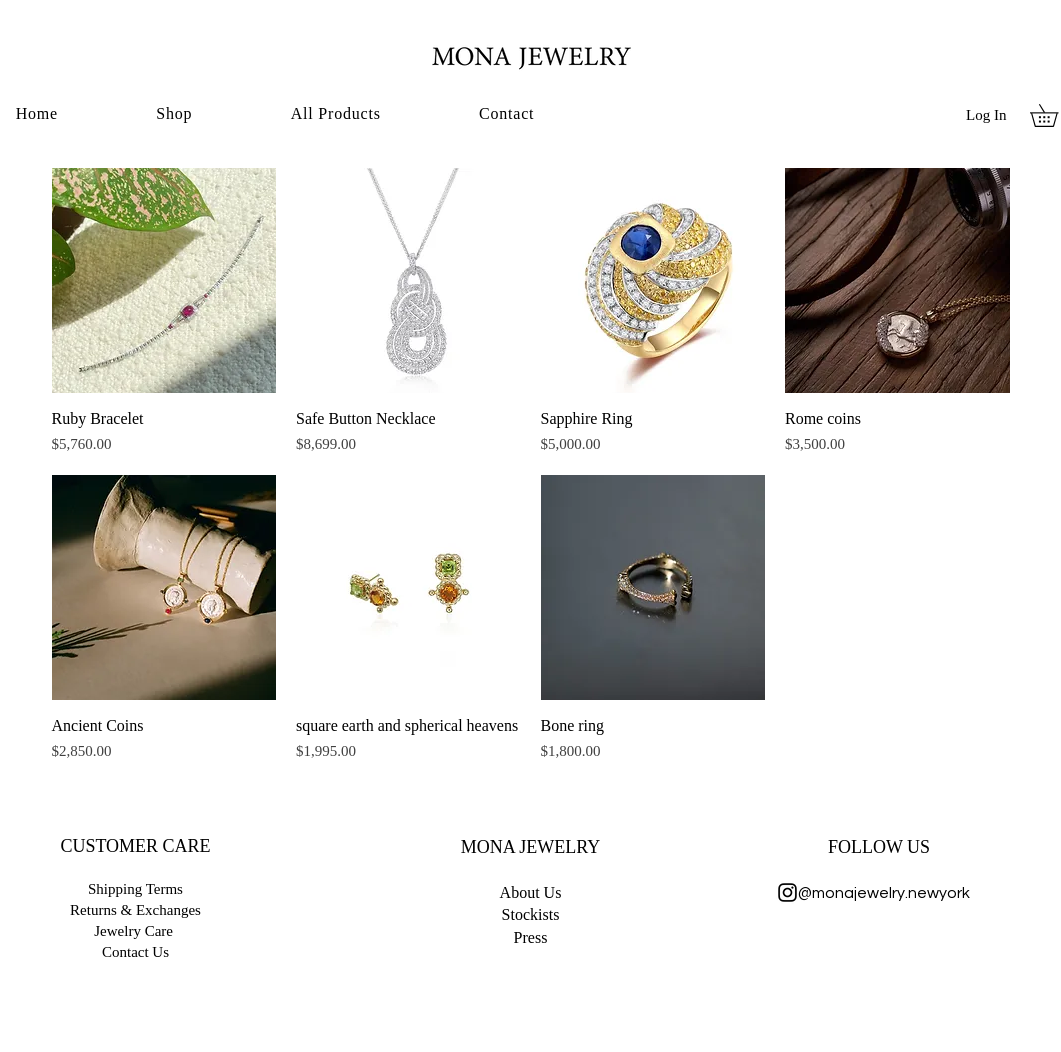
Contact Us (135, 952)
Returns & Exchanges (135, 910)
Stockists (531, 914)
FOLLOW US (879, 847)
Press (531, 937)
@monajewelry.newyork (879, 893)
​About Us (531, 892)
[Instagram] (787, 892)
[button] (174, 114)
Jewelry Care (133, 931)
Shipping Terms (135, 889)
